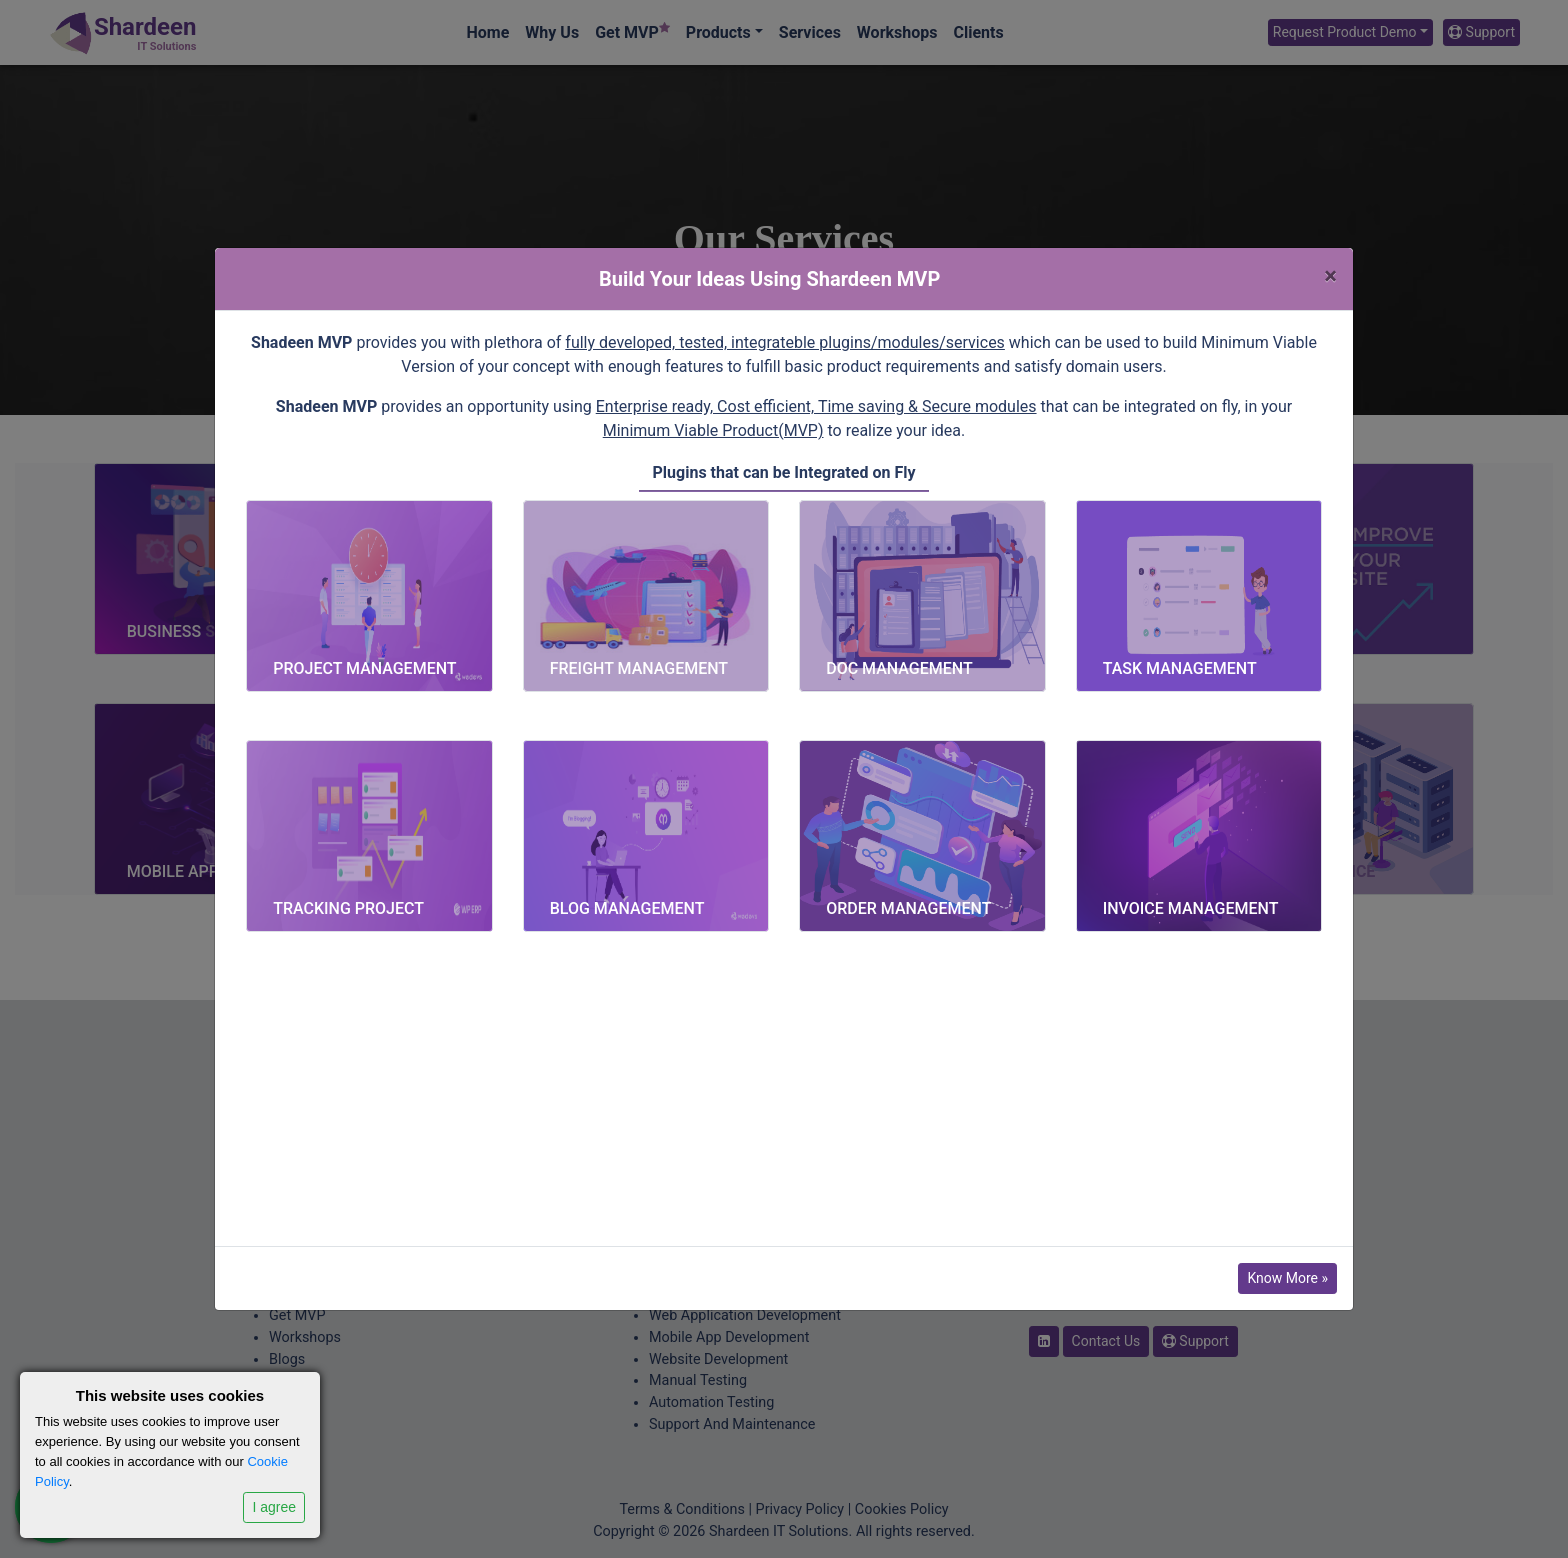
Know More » (1287, 1278)
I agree (274, 1507)
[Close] (1330, 276)
